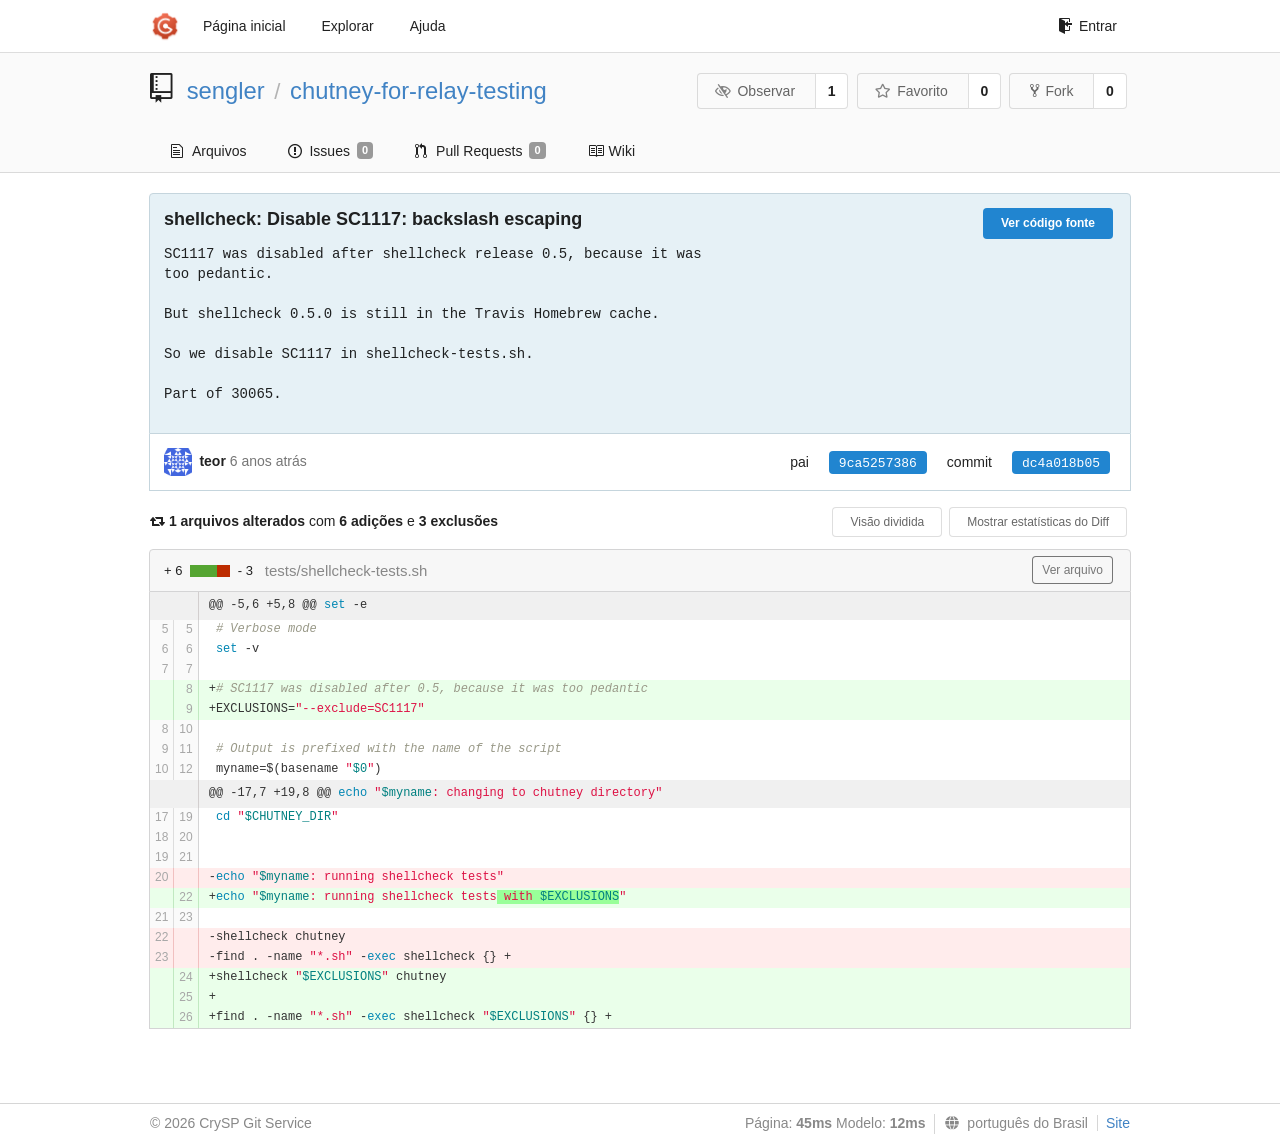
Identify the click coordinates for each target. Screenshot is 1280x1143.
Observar (755, 91)
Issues (330, 151)
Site (1118, 1123)
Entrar (1087, 26)
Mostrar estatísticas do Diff (1038, 522)
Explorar (348, 26)
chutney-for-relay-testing (418, 90)
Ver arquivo (1072, 570)
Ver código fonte (1048, 223)
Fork (1051, 91)
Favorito (911, 91)
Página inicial (244, 26)
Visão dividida (887, 522)
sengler (226, 90)
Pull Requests (480, 151)
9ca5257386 (878, 463)
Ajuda (428, 26)
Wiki (611, 151)
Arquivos (208, 151)
